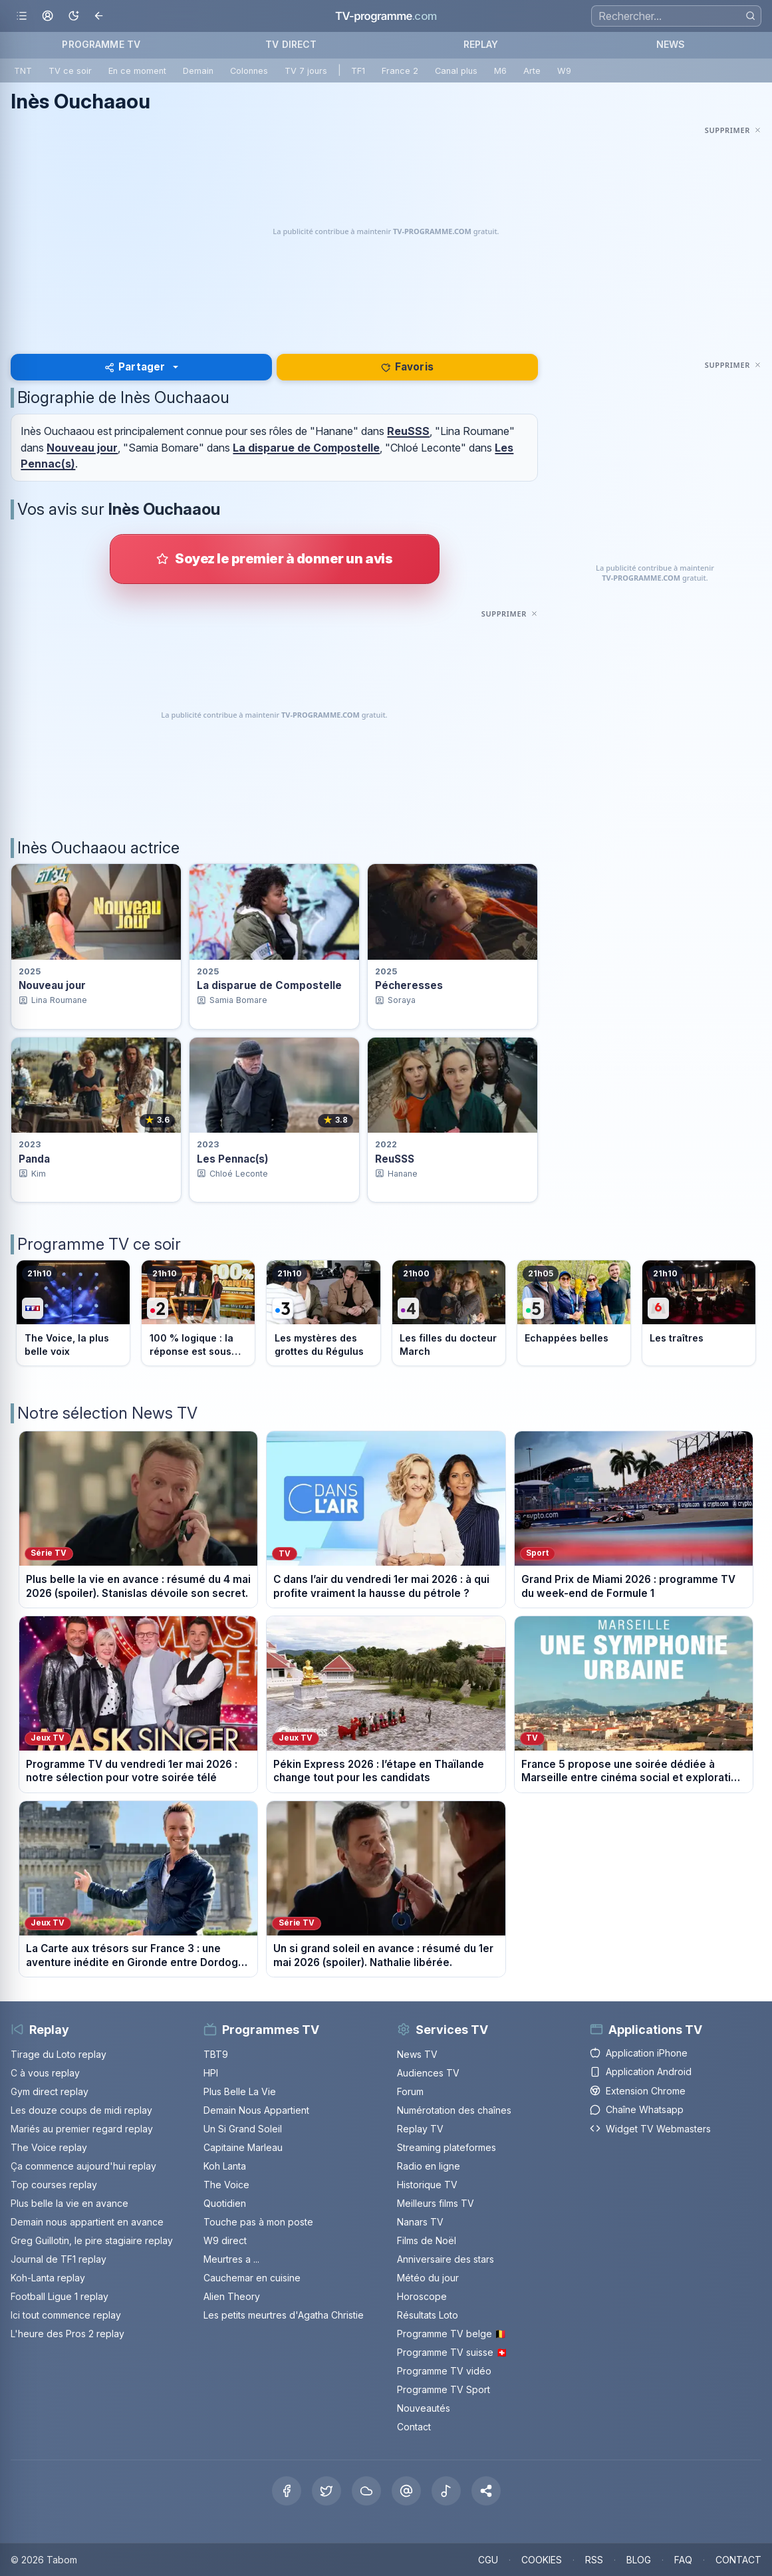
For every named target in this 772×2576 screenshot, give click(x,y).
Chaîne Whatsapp (637, 2109)
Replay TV (420, 2128)
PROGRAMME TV (101, 44)
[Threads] (406, 2490)
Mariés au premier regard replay (82, 2128)
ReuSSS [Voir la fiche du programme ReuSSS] (394, 1159)
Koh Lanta (224, 2166)
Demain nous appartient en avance (87, 2221)
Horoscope (422, 2296)
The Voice (226, 2184)
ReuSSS (408, 431)
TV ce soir (70, 71)
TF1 (358, 71)
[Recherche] (676, 16)
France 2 (400, 71)
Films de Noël (426, 2240)
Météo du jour (428, 2277)
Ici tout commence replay (66, 2315)
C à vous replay (45, 2072)
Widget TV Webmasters (650, 2128)
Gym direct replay (49, 2091)
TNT (23, 71)
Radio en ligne (428, 2166)
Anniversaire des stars (445, 2259)
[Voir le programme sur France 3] (323, 1312)
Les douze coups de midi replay (81, 2110)
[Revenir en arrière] (99, 16)
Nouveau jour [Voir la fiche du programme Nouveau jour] (52, 985)
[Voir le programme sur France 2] (198, 1312)
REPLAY (481, 44)
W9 (564, 71)
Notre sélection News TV (107, 1413)
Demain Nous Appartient (256, 2110)
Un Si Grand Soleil (242, 2128)
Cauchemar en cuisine (252, 2277)
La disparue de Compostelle (306, 447)
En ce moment (137, 71)
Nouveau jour (82, 447)
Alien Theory (231, 2296)
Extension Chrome (638, 2090)
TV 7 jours (306, 71)
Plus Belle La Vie (239, 2091)
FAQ (683, 2559)
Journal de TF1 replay (58, 2259)
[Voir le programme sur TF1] (73, 1312)
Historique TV (427, 2184)
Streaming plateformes (446, 2147)
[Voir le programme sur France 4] (449, 1312)
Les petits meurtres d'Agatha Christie (283, 2315)
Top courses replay (54, 2184)
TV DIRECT (291, 44)
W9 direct (225, 2240)
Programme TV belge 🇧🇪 (451, 2333)
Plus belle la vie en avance (69, 2203)
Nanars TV (420, 2221)
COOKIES (541, 2559)
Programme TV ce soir (99, 1244)
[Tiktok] (446, 2490)
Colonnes (249, 71)
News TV (417, 2054)
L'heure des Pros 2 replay (67, 2333)
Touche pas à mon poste (258, 2221)
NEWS (671, 44)
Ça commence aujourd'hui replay (83, 2166)
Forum (410, 2091)
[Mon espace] (48, 16)
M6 (500, 71)
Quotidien (224, 2203)
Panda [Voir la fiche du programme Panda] (34, 1159)
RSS (594, 2559)
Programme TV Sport (443, 2389)
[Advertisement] (386, 231)
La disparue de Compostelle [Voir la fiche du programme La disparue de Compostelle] (269, 985)
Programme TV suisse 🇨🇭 (452, 2352)
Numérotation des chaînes (454, 2110)
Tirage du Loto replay (58, 2054)
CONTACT (738, 2559)
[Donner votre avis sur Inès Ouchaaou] (275, 558)
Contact (414, 2426)
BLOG (638, 2559)
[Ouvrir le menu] (22, 16)
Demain (198, 71)
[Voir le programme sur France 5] (574, 1312)
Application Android (641, 2071)
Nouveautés (423, 2408)
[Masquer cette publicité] (733, 130)
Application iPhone (639, 2053)
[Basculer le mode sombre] (73, 16)
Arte (532, 71)
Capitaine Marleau (243, 2147)
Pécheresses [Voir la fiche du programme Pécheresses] (409, 985)
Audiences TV (428, 2072)
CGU (488, 2559)
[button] (486, 2490)
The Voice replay (49, 2147)
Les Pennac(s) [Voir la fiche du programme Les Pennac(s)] (233, 1159)
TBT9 (215, 2054)
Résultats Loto (427, 2315)
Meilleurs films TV (435, 2203)
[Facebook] (286, 2490)
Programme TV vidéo (444, 2370)
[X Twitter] (326, 2490)
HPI (210, 2072)
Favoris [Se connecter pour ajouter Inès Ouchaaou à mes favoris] (407, 366)
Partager (134, 366)
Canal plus (456, 71)
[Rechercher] (750, 16)
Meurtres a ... (231, 2259)
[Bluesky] (366, 2490)
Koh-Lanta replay (48, 2277)
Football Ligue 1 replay (59, 2296)
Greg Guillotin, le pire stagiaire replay (92, 2240)
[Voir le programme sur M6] (699, 1312)
